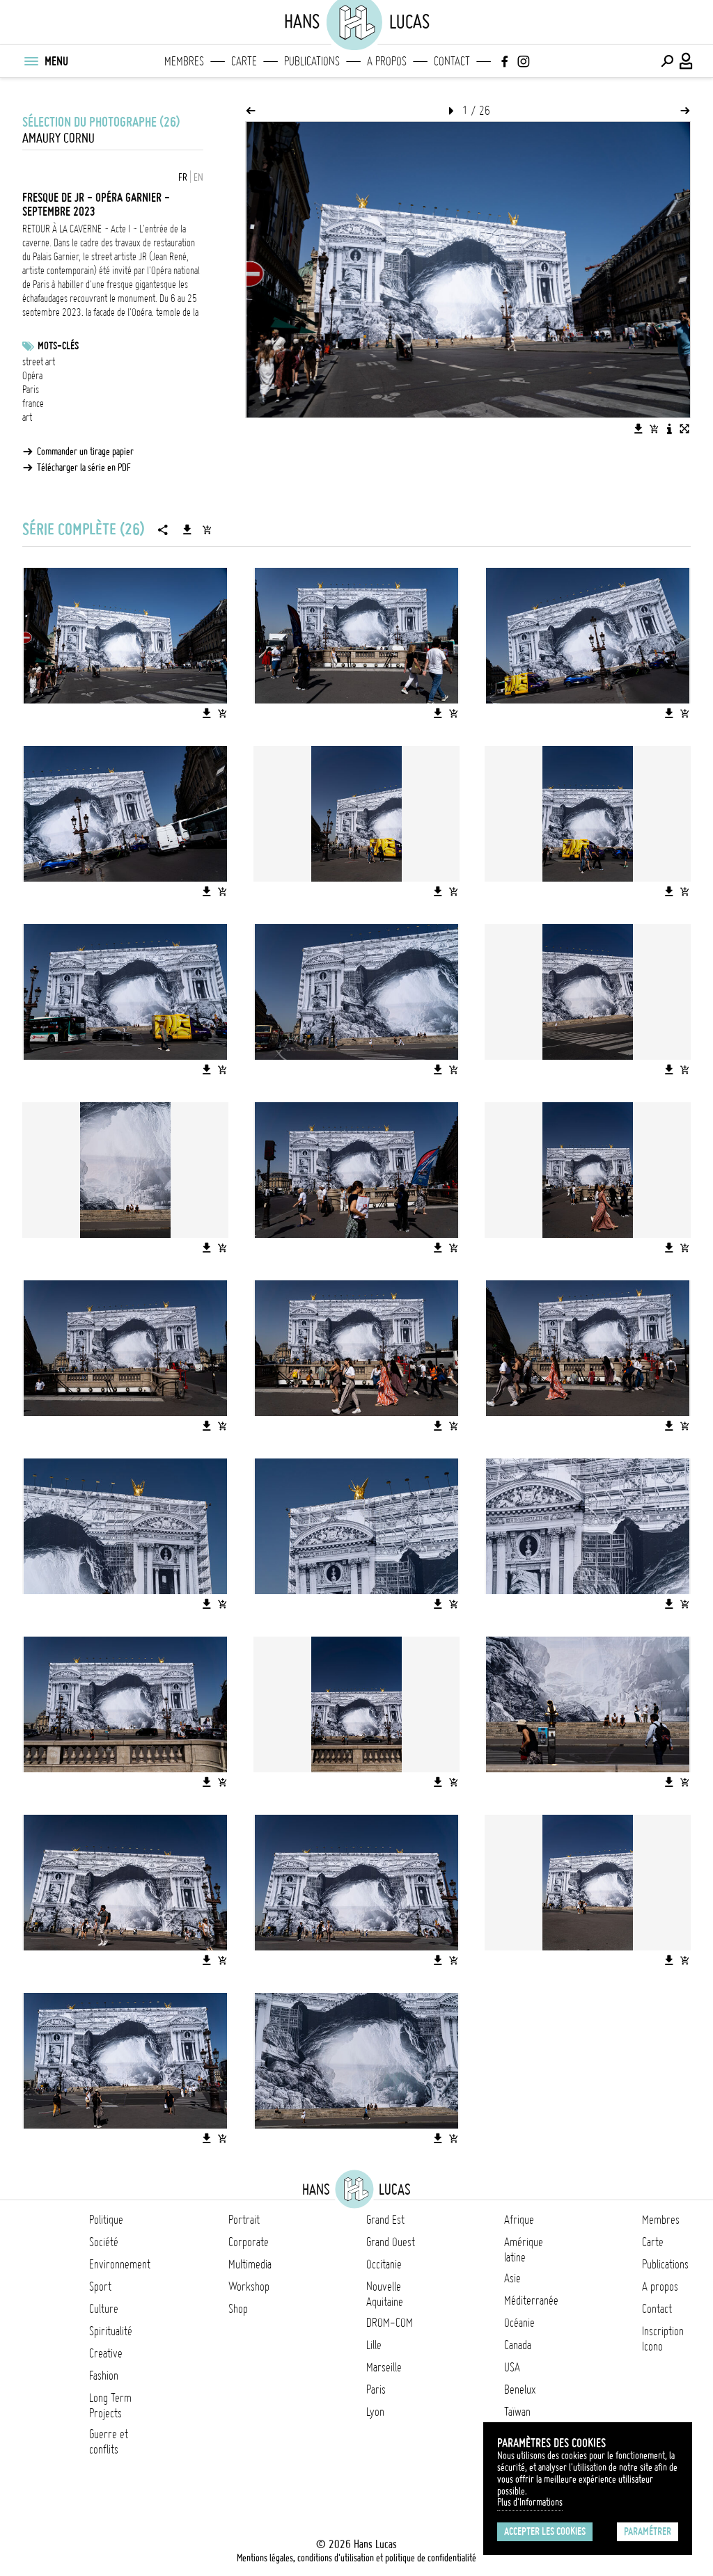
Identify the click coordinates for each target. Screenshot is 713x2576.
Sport (100, 2286)
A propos (387, 61)
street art (38, 362)
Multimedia (250, 2264)
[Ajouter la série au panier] (207, 529)
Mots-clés (58, 346)
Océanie (519, 2323)
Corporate (248, 2242)
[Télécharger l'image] (638, 428)
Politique (106, 2220)
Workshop (248, 2286)
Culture (103, 2309)
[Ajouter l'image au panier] (654, 428)
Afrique (519, 2220)
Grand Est (385, 2220)
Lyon (375, 2412)
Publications (312, 61)
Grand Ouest (390, 2242)
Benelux (519, 2389)
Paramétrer (647, 2531)
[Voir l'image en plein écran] (684, 428)
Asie (512, 2278)
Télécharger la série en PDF (84, 467)
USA (512, 2367)
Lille (374, 2345)
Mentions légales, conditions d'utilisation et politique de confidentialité (356, 2558)
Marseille (384, 2367)
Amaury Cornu (58, 138)
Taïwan (517, 2412)
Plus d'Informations (530, 2502)
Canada (517, 2345)
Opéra (32, 375)
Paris (30, 389)
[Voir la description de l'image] (669, 428)
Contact (452, 61)
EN (198, 177)
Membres (184, 61)
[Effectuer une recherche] (667, 61)
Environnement (119, 2264)
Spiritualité (110, 2331)
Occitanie (384, 2264)
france (33, 403)
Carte (244, 61)
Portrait (244, 2220)
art (27, 417)
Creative (106, 2353)
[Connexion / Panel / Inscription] (686, 61)
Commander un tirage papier (85, 451)
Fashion (103, 2376)
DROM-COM (389, 2323)
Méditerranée (531, 2300)
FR (182, 177)
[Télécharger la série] (187, 529)
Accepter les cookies (545, 2531)
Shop (238, 2309)
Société (103, 2242)
